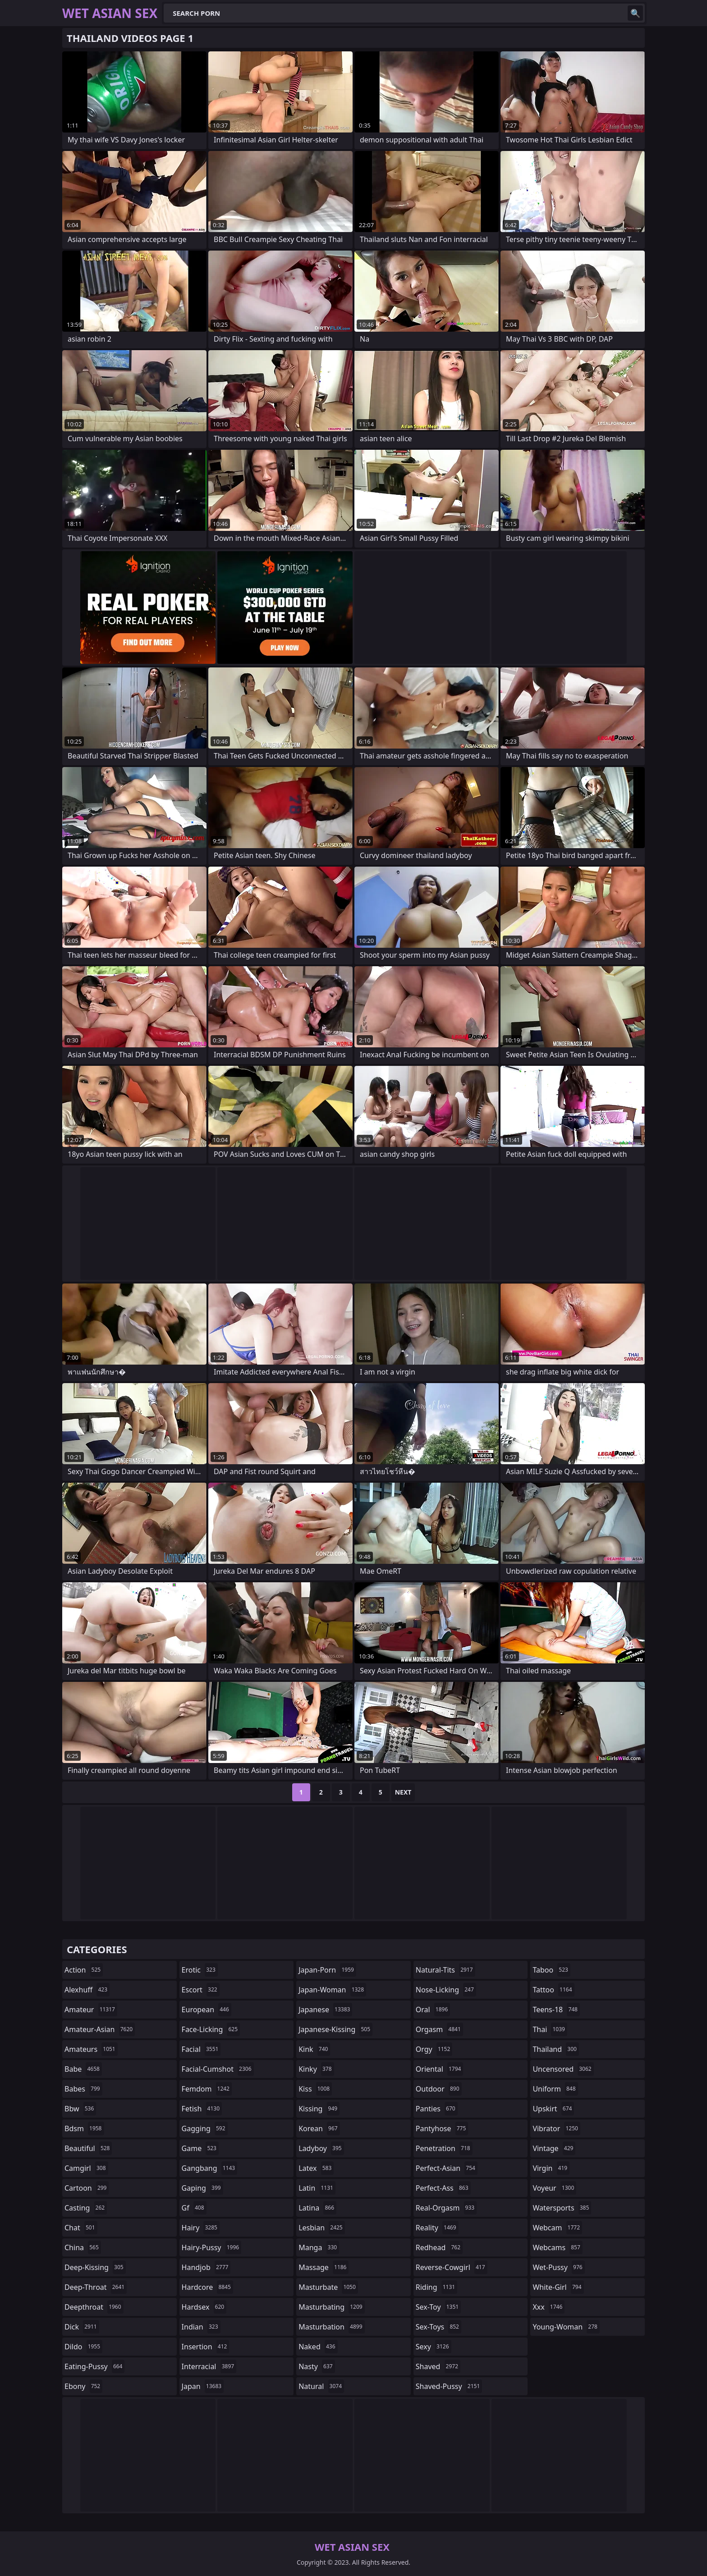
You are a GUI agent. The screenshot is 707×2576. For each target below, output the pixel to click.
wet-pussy (558, 2267)
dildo (83, 2346)
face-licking (211, 2029)
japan (203, 2386)
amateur (90, 2009)
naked (317, 2346)
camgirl (86, 2168)
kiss (315, 2089)
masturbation (331, 2327)
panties (437, 2108)
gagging (205, 2128)
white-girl (558, 2287)
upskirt (553, 2108)
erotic (200, 1970)
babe (83, 2069)
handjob (206, 2267)
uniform (555, 2089)
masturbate (328, 2287)
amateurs (91, 2049)
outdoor (439, 2089)
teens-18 (556, 2009)
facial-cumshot (218, 2069)
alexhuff (87, 1989)
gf (194, 2208)
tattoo (553, 1989)
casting (85, 2208)
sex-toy (438, 2307)
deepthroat (94, 2307)
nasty (316, 2366)
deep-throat (95, 2287)
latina (317, 2208)
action (83, 1970)
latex (316, 2168)
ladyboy (321, 2148)
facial (201, 2049)
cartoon (86, 2188)
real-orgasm (446, 2208)
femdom (207, 2089)
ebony (83, 2386)
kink (314, 2049)
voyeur (554, 2188)
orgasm (439, 2029)
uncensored (563, 2069)
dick (81, 2327)
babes (83, 2089)
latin (316, 2188)
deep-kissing (95, 2267)
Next (403, 1792)
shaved (438, 2366)
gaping (202, 2188)
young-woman (566, 2327)
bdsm (84, 2128)
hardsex (204, 2307)
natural (321, 2386)
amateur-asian (99, 2029)
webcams (557, 2247)
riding (436, 2287)
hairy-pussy (212, 2247)
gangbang (210, 2168)
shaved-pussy (449, 2386)
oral (433, 2009)
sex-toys (438, 2327)
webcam (557, 2227)
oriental (440, 2069)
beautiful (88, 2148)
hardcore (207, 2287)
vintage (554, 2148)
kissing (319, 2108)
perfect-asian (446, 2168)
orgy (434, 2049)
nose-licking (446, 1989)
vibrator (556, 2128)
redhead (439, 2247)
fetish (202, 2108)
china (82, 2247)
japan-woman (332, 1989)
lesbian (321, 2227)
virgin (551, 2168)
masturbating (331, 2307)
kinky (316, 2069)
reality (437, 2227)
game (200, 2148)
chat (80, 2227)
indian (201, 2327)
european (206, 2009)
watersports (562, 2208)
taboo (551, 1970)
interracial (209, 2366)
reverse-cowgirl (451, 2267)
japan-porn (327, 1970)
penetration (444, 2148)
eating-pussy (94, 2366)
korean (319, 2128)
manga (318, 2247)
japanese (325, 2009)
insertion (206, 2346)
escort (201, 1989)
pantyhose (442, 2128)
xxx (549, 2307)
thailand (555, 2049)
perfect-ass (443, 2188)
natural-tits (445, 1970)
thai (550, 2029)
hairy (201, 2227)
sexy (433, 2346)
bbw (80, 2108)
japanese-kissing (335, 2029)
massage (323, 2267)
